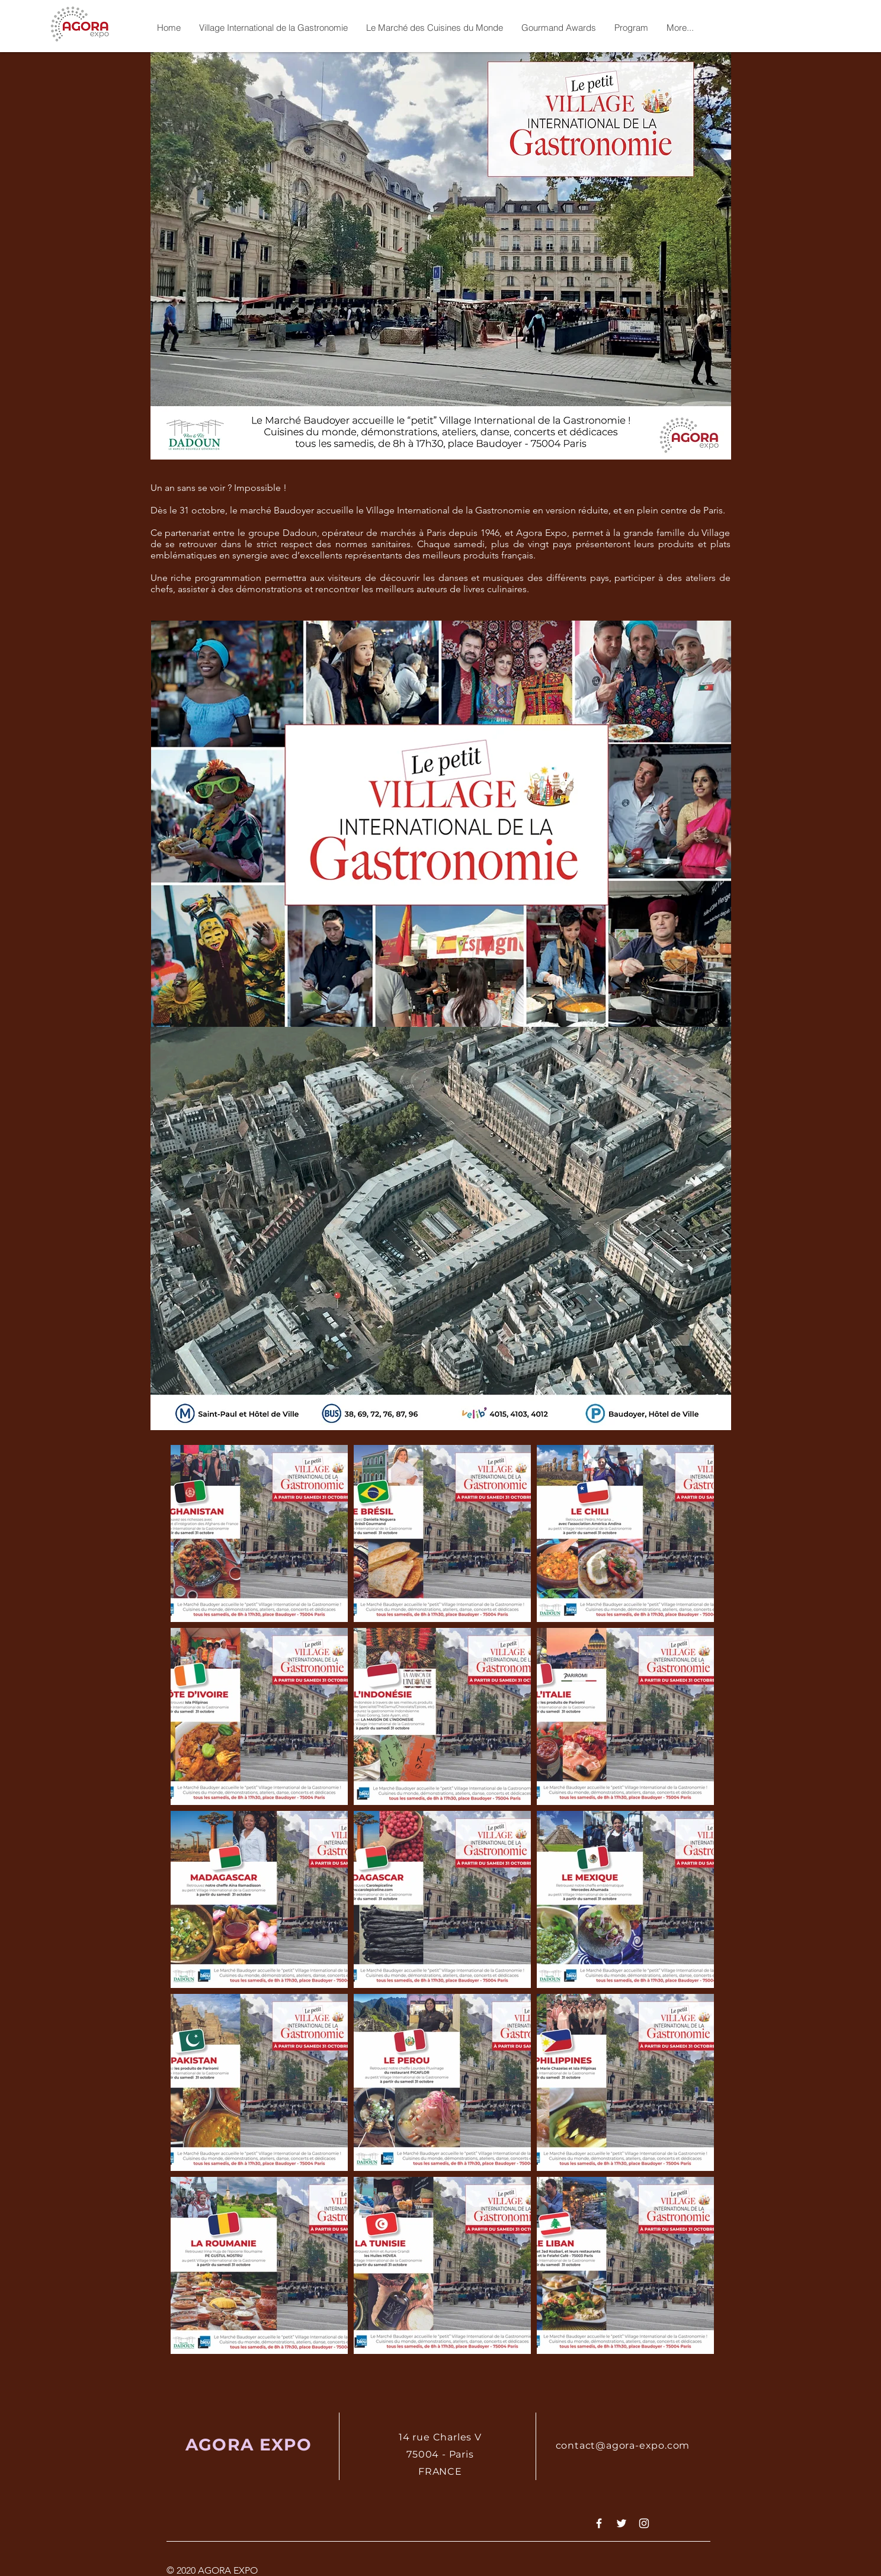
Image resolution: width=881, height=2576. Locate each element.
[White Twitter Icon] (621, 2523)
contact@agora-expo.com (623, 2445)
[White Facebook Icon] (599, 2523)
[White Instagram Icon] (644, 2523)
